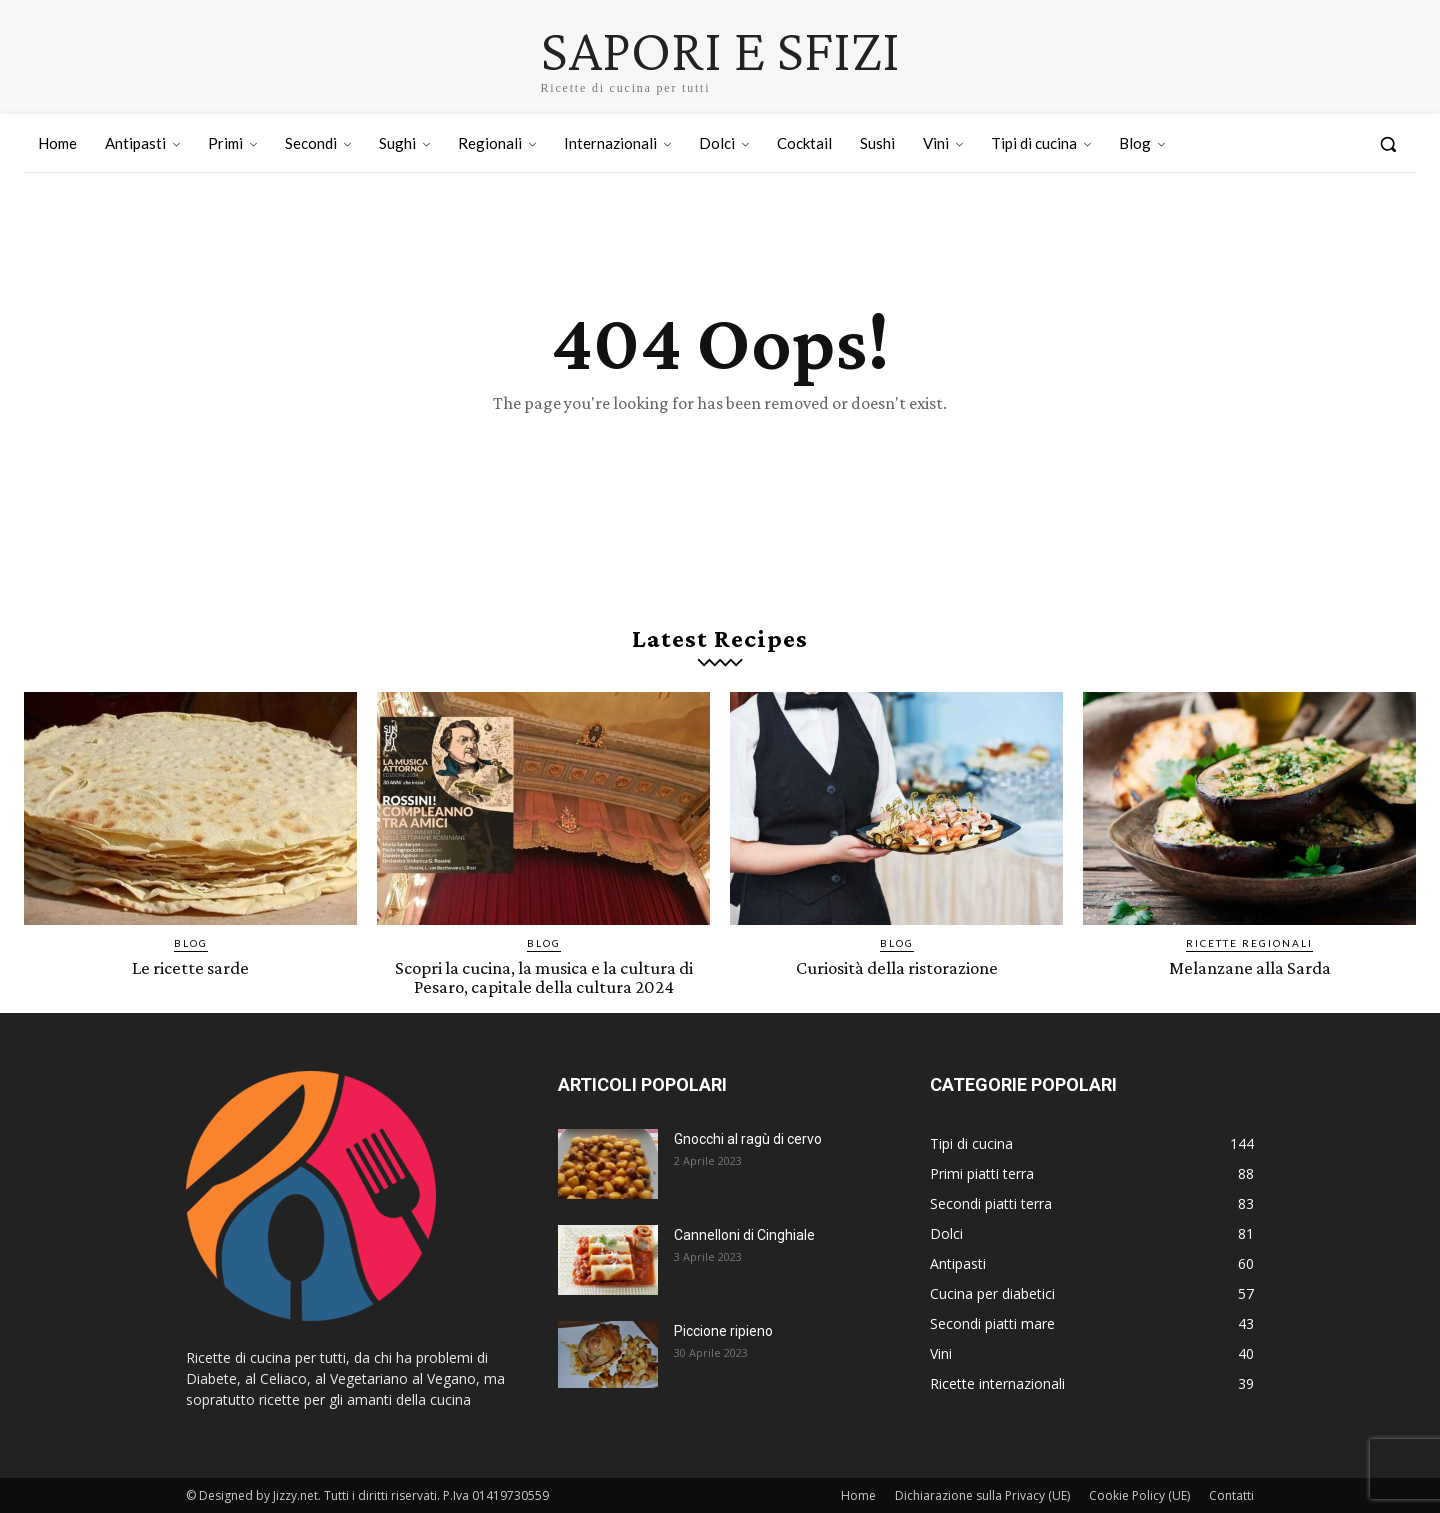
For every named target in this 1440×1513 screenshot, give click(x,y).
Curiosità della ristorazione (897, 967)
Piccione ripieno (723, 1330)
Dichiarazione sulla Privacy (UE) (982, 1494)
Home (858, 1494)
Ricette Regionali (1249, 943)
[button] (1388, 144)
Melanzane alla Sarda (1250, 967)
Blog (191, 943)
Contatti (1231, 1494)
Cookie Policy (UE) (1139, 1494)
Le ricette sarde (190, 967)
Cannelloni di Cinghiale (744, 1234)
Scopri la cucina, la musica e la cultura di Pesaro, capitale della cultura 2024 (543, 977)
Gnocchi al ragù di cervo (748, 1138)
